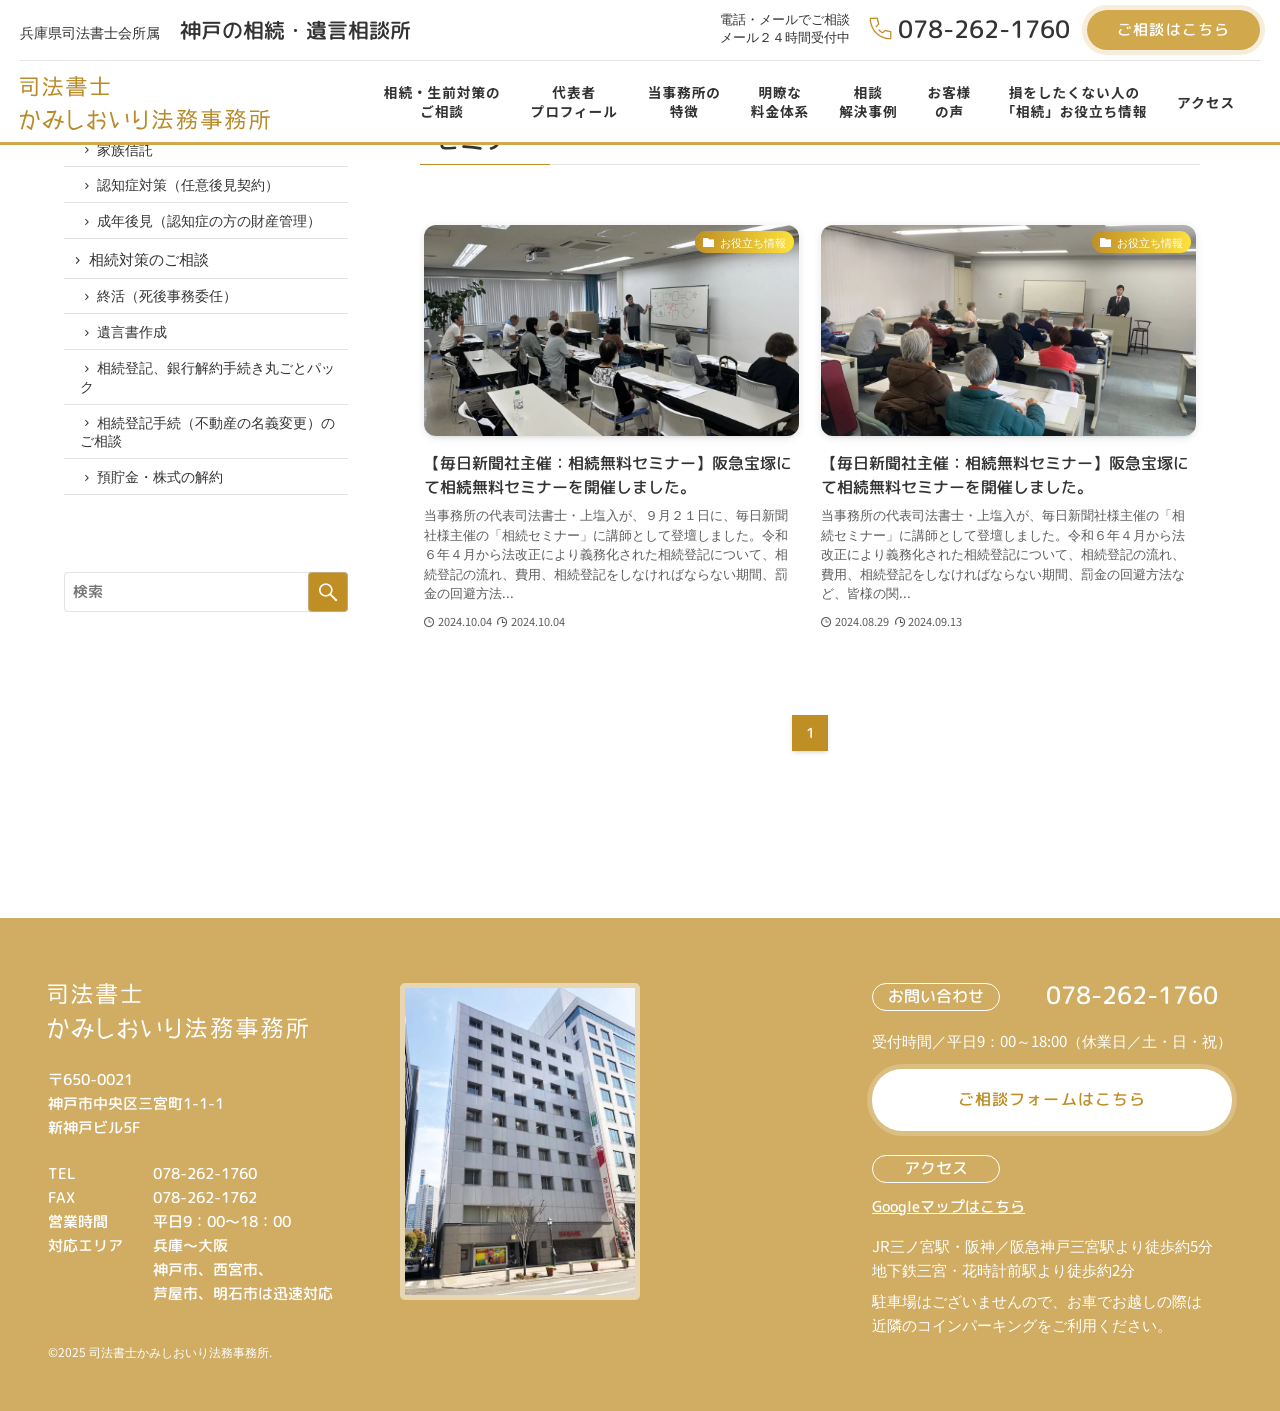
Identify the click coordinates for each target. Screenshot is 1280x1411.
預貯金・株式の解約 (165, 519)
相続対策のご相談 (150, 278)
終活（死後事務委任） (172, 321)
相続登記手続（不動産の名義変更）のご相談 (211, 469)
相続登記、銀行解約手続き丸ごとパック (211, 410)
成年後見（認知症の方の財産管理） (214, 236)
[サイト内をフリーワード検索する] (206, 637)
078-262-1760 (984, 29)
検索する (328, 637)
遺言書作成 (137, 361)
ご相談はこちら (1173, 29)
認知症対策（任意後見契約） (193, 196)
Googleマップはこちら (948, 1206)
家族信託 (130, 156)
